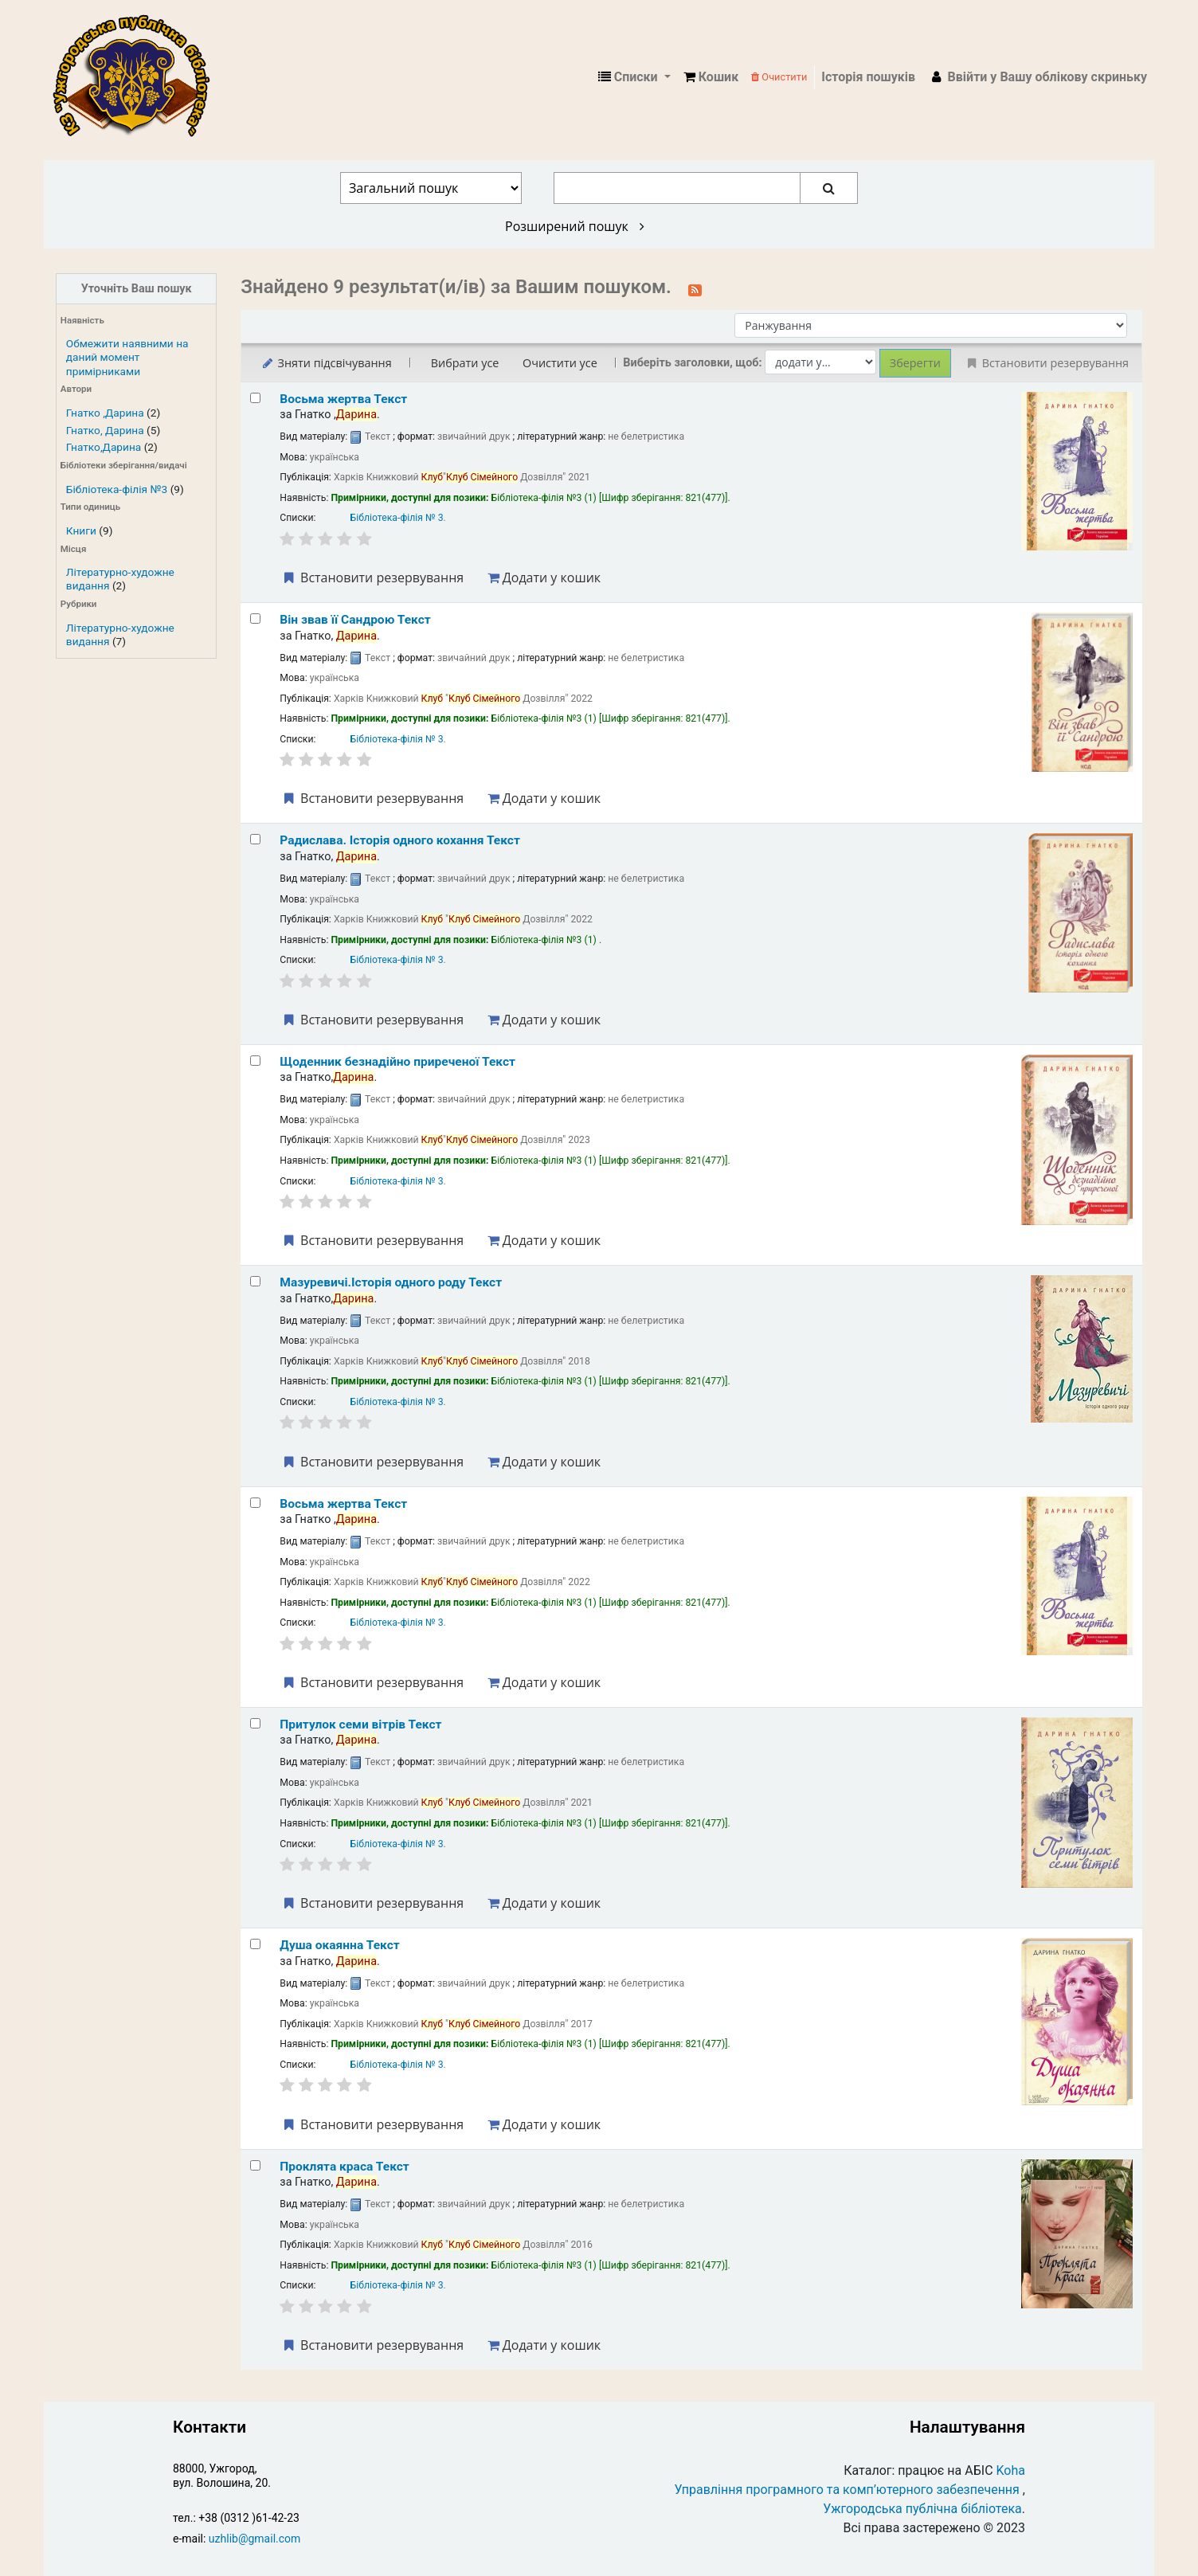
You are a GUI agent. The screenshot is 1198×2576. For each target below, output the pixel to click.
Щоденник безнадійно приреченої (397, 1062)
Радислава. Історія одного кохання (400, 840)
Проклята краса (344, 2166)
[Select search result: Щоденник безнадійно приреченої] (255, 1060)
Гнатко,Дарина (103, 446)
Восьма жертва (343, 399)
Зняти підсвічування (325, 362)
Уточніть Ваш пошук (136, 289)
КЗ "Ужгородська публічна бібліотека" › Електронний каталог (137, 77)
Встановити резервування (372, 577)
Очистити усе (560, 362)
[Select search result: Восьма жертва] (255, 398)
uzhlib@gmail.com (254, 2538)
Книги (81, 530)
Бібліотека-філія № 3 (397, 517)
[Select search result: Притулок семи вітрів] (255, 1723)
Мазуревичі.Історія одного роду (391, 1282)
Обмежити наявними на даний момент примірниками (127, 357)
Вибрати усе (465, 362)
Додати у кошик (544, 577)
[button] (711, 77)
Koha (1010, 2470)
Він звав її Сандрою (355, 620)
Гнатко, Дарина (105, 430)
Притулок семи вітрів (360, 1724)
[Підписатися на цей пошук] (695, 288)
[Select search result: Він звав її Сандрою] (255, 618)
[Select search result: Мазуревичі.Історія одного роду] (255, 1281)
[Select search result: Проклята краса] (255, 2165)
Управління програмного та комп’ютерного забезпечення (847, 2489)
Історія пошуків (868, 76)
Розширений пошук (574, 226)
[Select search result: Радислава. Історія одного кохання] (255, 839)
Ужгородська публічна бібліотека (922, 2508)
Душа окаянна (339, 1945)
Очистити (779, 77)
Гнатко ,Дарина (105, 412)
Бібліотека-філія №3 (116, 489)
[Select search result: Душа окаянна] (255, 1944)
